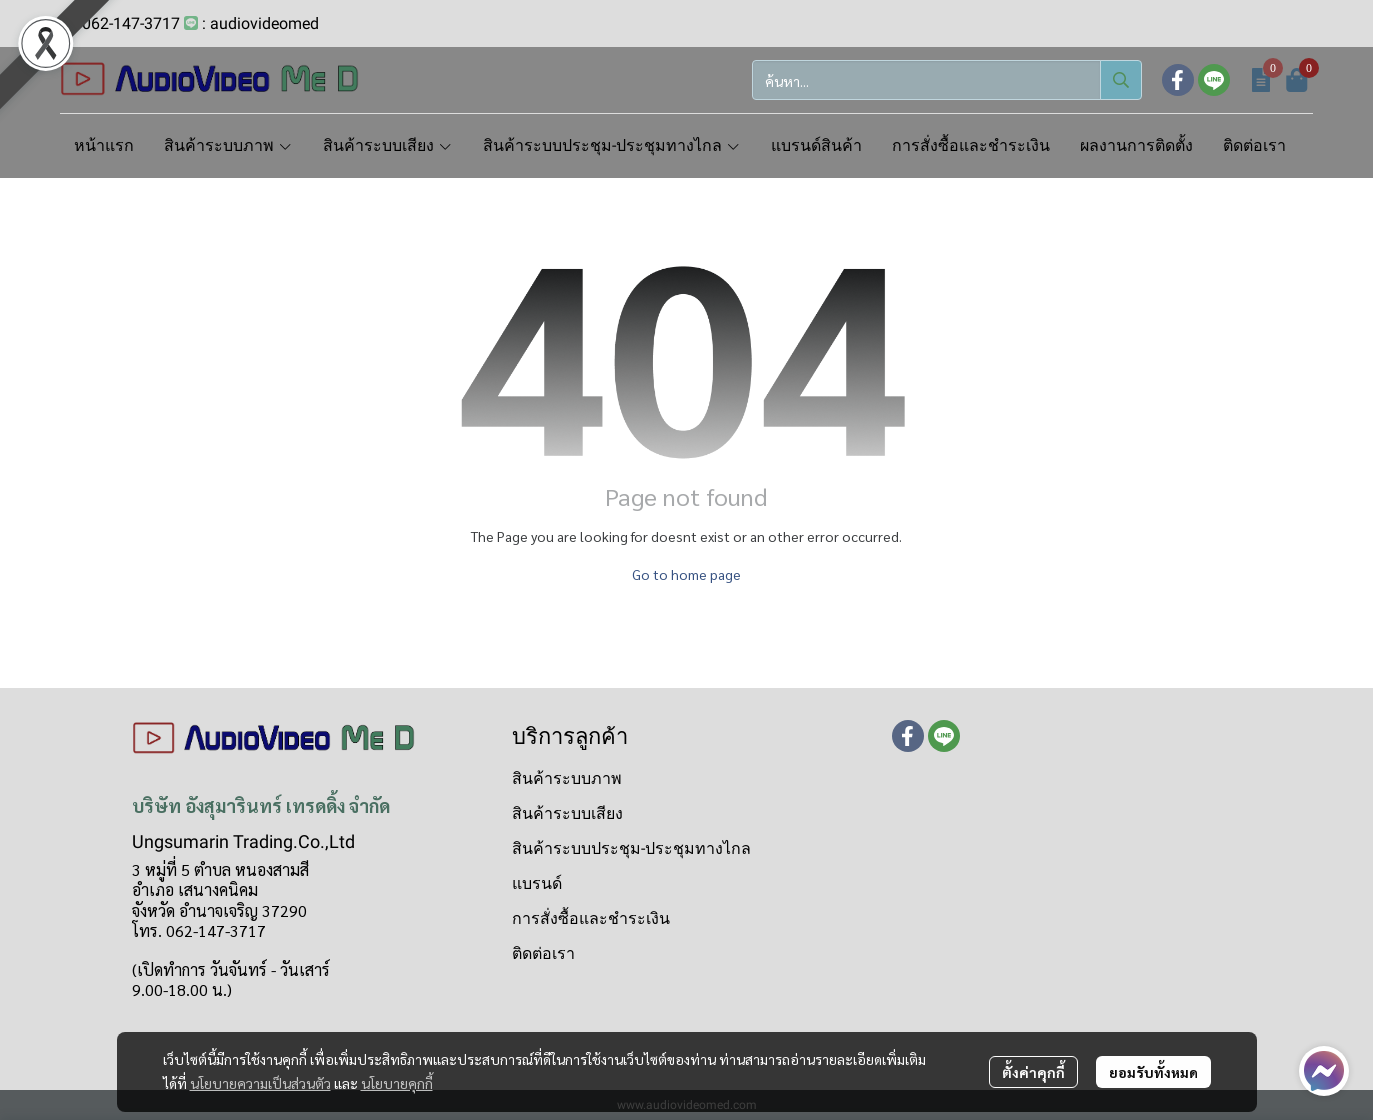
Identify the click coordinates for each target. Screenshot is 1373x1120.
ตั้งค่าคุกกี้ (1033, 1072)
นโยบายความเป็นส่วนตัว (260, 1083)
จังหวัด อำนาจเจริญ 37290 (219, 910)
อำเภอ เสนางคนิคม (195, 889)
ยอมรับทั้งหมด (1153, 1072)
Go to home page (686, 574)
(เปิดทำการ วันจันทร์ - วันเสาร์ (231, 969)
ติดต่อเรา (543, 953)
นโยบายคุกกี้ (397, 1083)
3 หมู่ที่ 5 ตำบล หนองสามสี (220, 869)
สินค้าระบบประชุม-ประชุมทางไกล (631, 848)
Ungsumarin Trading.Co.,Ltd (243, 841)
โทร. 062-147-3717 (199, 930)
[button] (947, 80)
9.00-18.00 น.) (182, 989)
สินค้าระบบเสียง (567, 813)
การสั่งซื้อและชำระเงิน (591, 918)
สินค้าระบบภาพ (567, 778)
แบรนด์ (537, 883)
